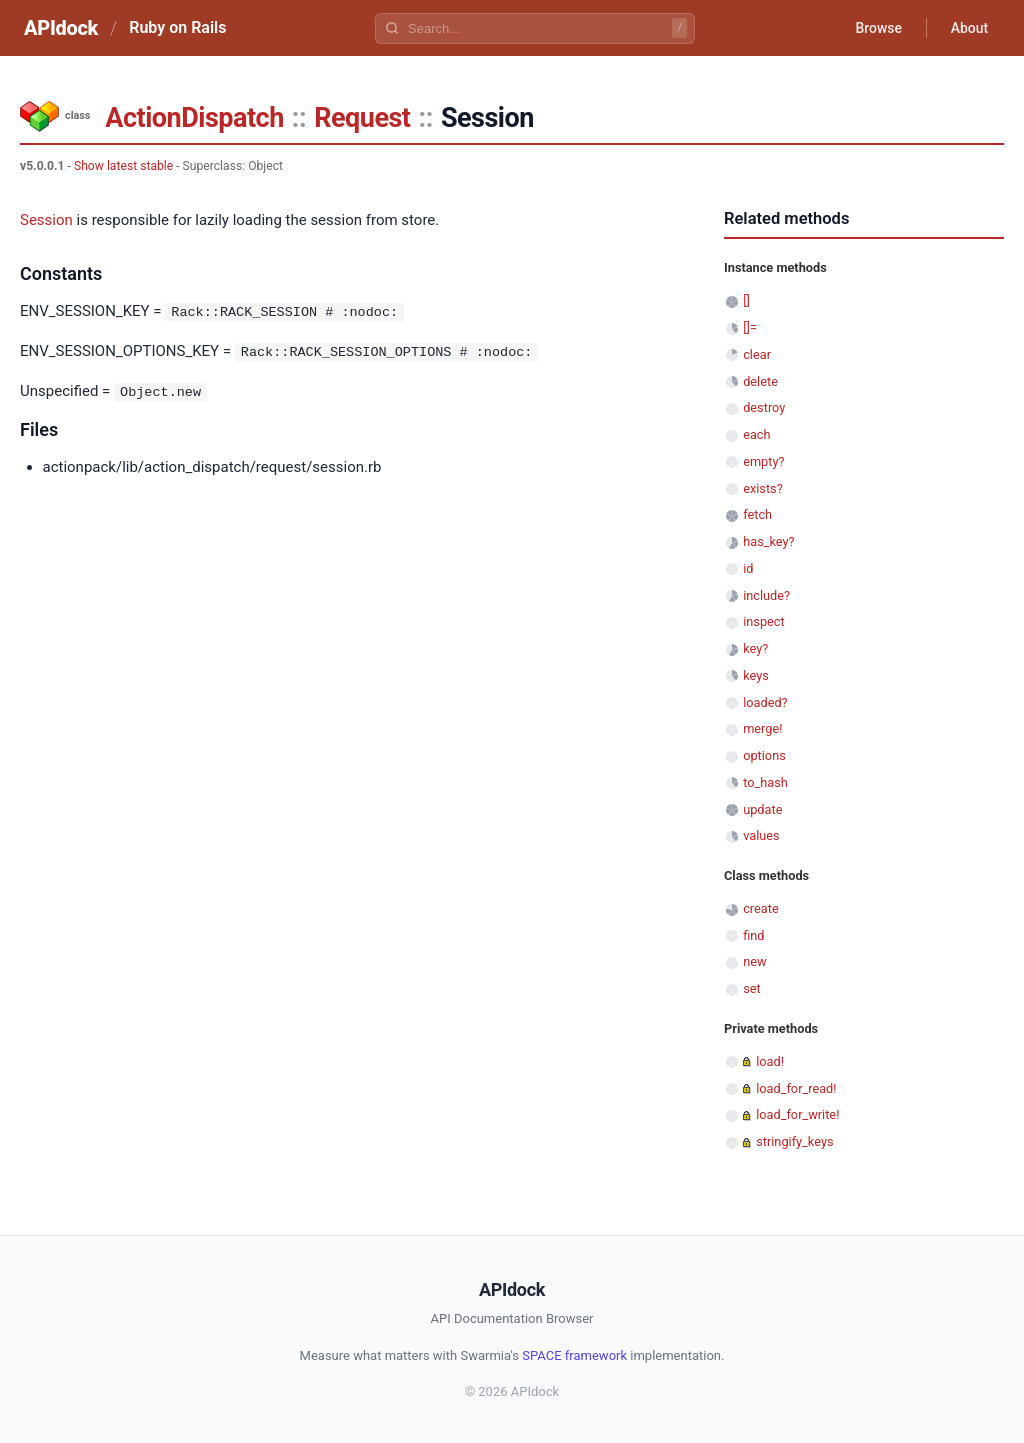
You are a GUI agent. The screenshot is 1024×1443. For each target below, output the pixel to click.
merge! (762, 728)
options (764, 755)
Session (46, 220)
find (753, 935)
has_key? (768, 541)
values (761, 835)
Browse (878, 28)
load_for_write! (797, 1114)
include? (766, 595)
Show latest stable (123, 166)
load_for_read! (796, 1088)
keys (756, 675)
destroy (764, 407)
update (762, 809)
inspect (764, 621)
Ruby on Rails (177, 27)
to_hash (765, 782)
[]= (750, 327)
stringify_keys (794, 1141)
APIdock (61, 28)
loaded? (765, 702)
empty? (763, 461)
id (748, 568)
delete (760, 381)
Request (362, 118)
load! (770, 1061)
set (752, 988)
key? (755, 648)
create (761, 908)
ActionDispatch (194, 118)
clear (757, 354)
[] (746, 300)
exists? (763, 488)
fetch (757, 514)
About (969, 28)
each (756, 434)
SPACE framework (574, 1355)
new (754, 961)
